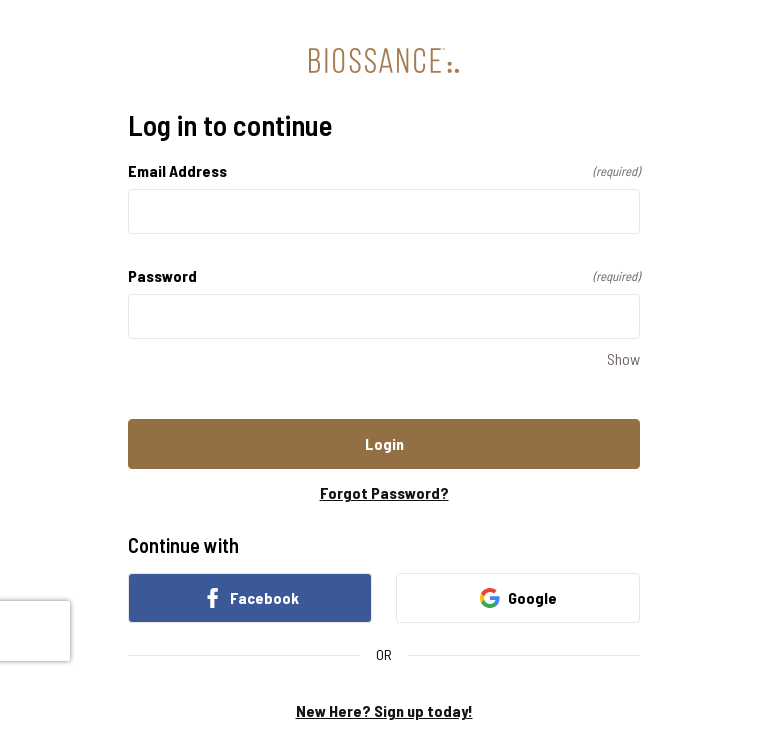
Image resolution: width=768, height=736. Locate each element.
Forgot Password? (384, 492)
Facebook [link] (250, 598)
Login (384, 443)
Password (384, 275)
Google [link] (518, 598)
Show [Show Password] (623, 358)
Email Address (384, 170)
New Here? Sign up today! (384, 710)
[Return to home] (384, 60)
